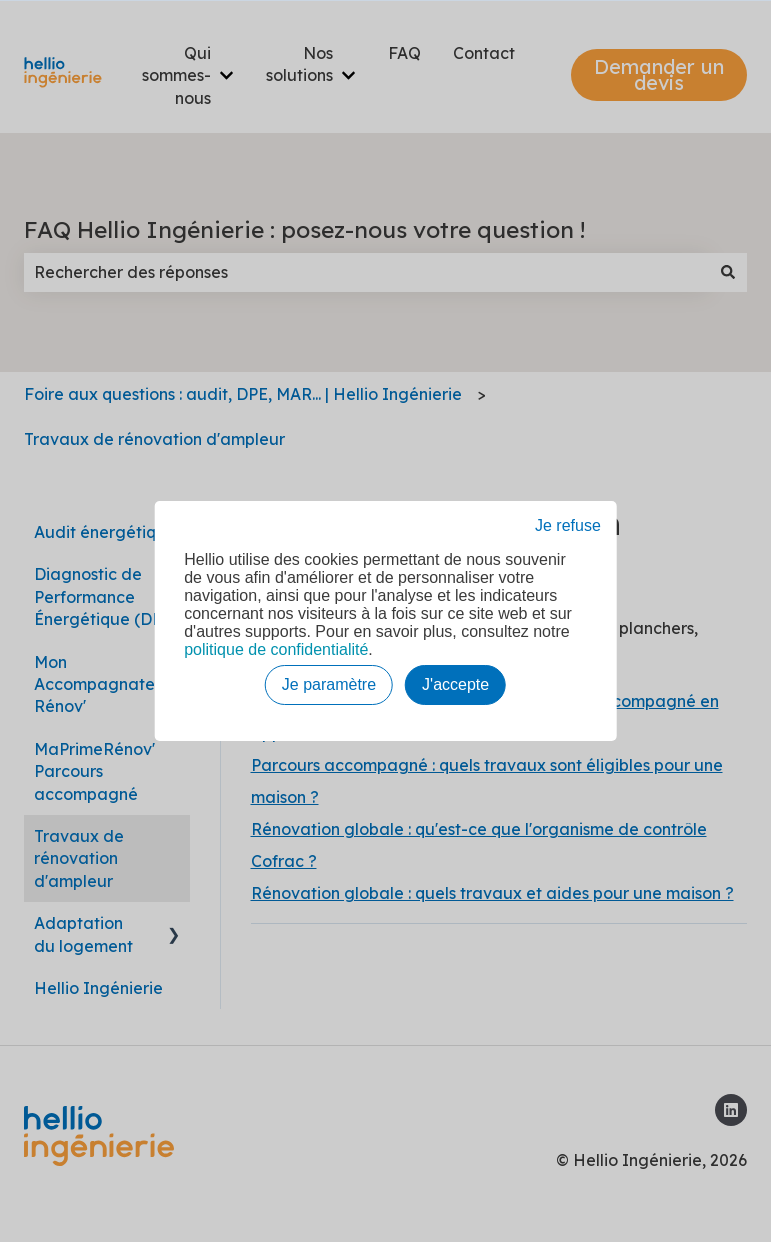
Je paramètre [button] (329, 684)
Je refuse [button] (568, 525)
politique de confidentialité (276, 649)
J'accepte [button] (455, 684)
